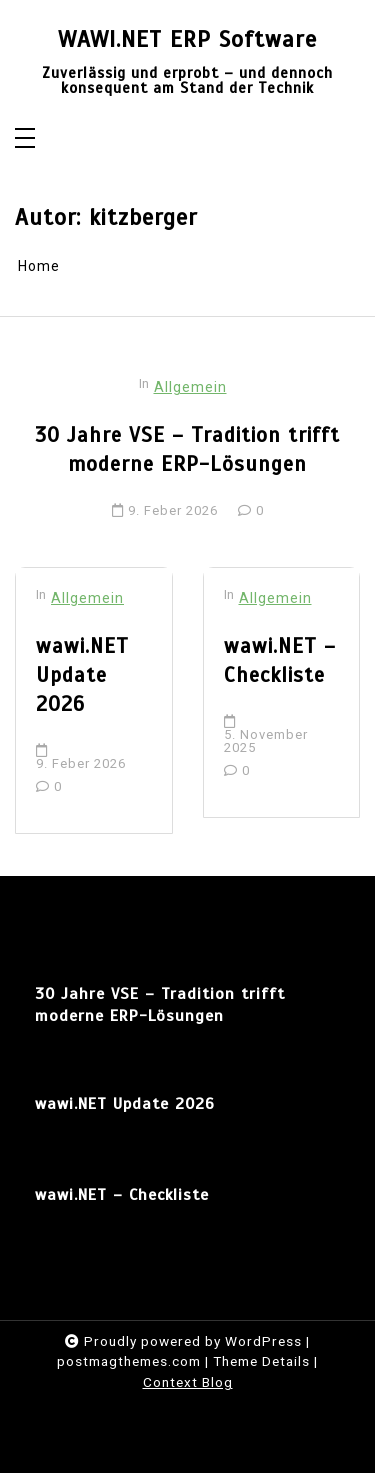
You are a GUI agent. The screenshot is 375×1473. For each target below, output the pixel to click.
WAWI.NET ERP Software (187, 40)
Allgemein (190, 387)
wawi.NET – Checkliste (280, 660)
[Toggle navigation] (25, 139)
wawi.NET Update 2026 (82, 675)
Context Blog (188, 1382)
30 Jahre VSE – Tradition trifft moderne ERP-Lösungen (187, 449)
